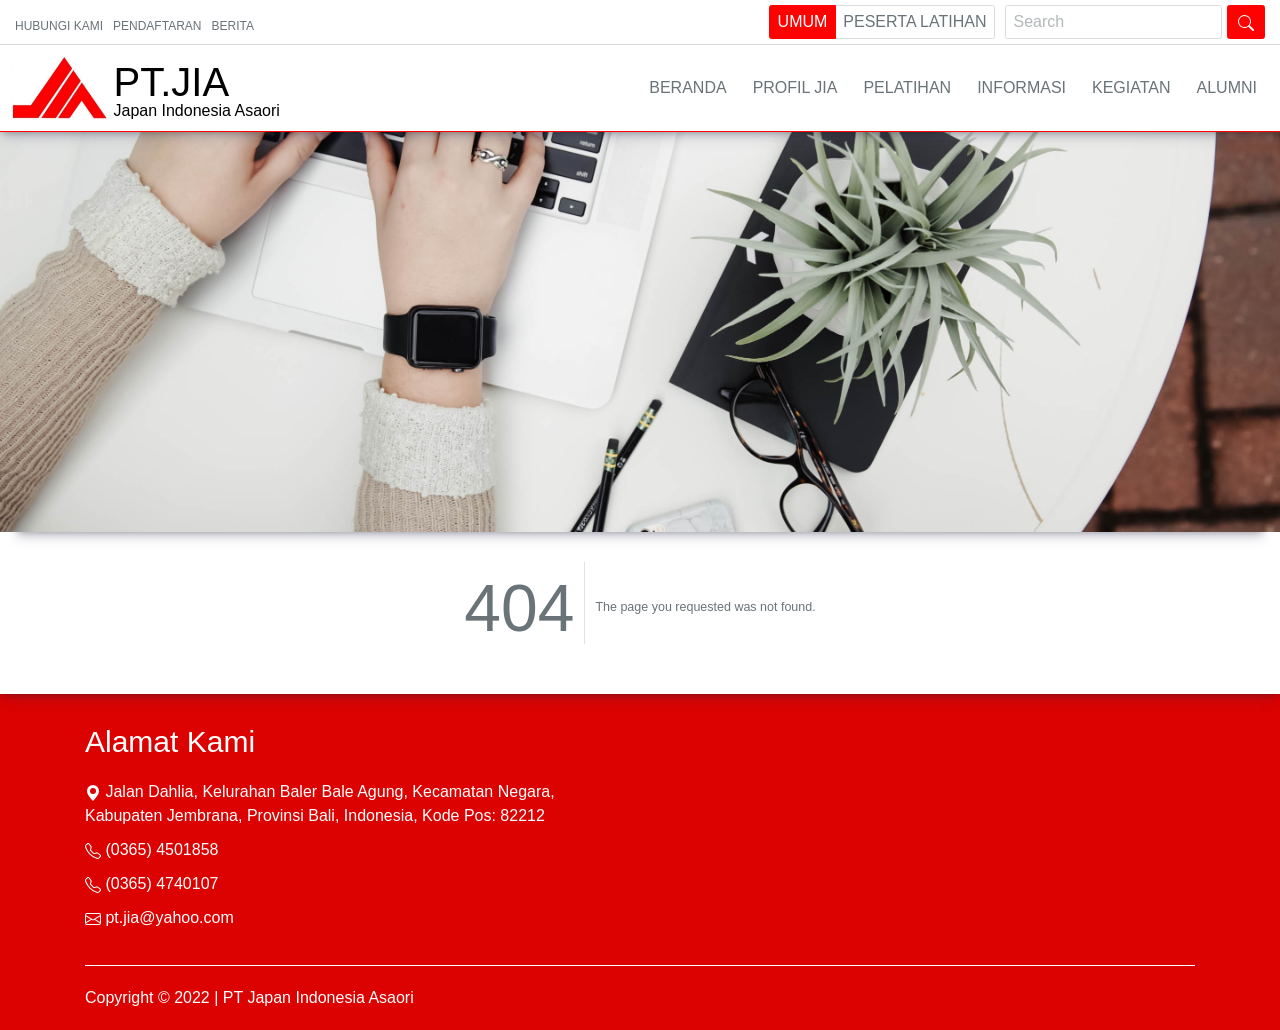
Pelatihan (907, 87)
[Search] (1113, 22)
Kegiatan (1131, 87)
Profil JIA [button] (795, 87)
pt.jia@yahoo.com (169, 917)
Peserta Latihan (914, 20)
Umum (803, 20)
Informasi (1021, 87)
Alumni (1227, 87)
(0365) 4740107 (161, 883)
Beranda (687, 87)
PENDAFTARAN (157, 26)
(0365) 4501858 (161, 849)
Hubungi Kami (59, 26)
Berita (232, 26)
